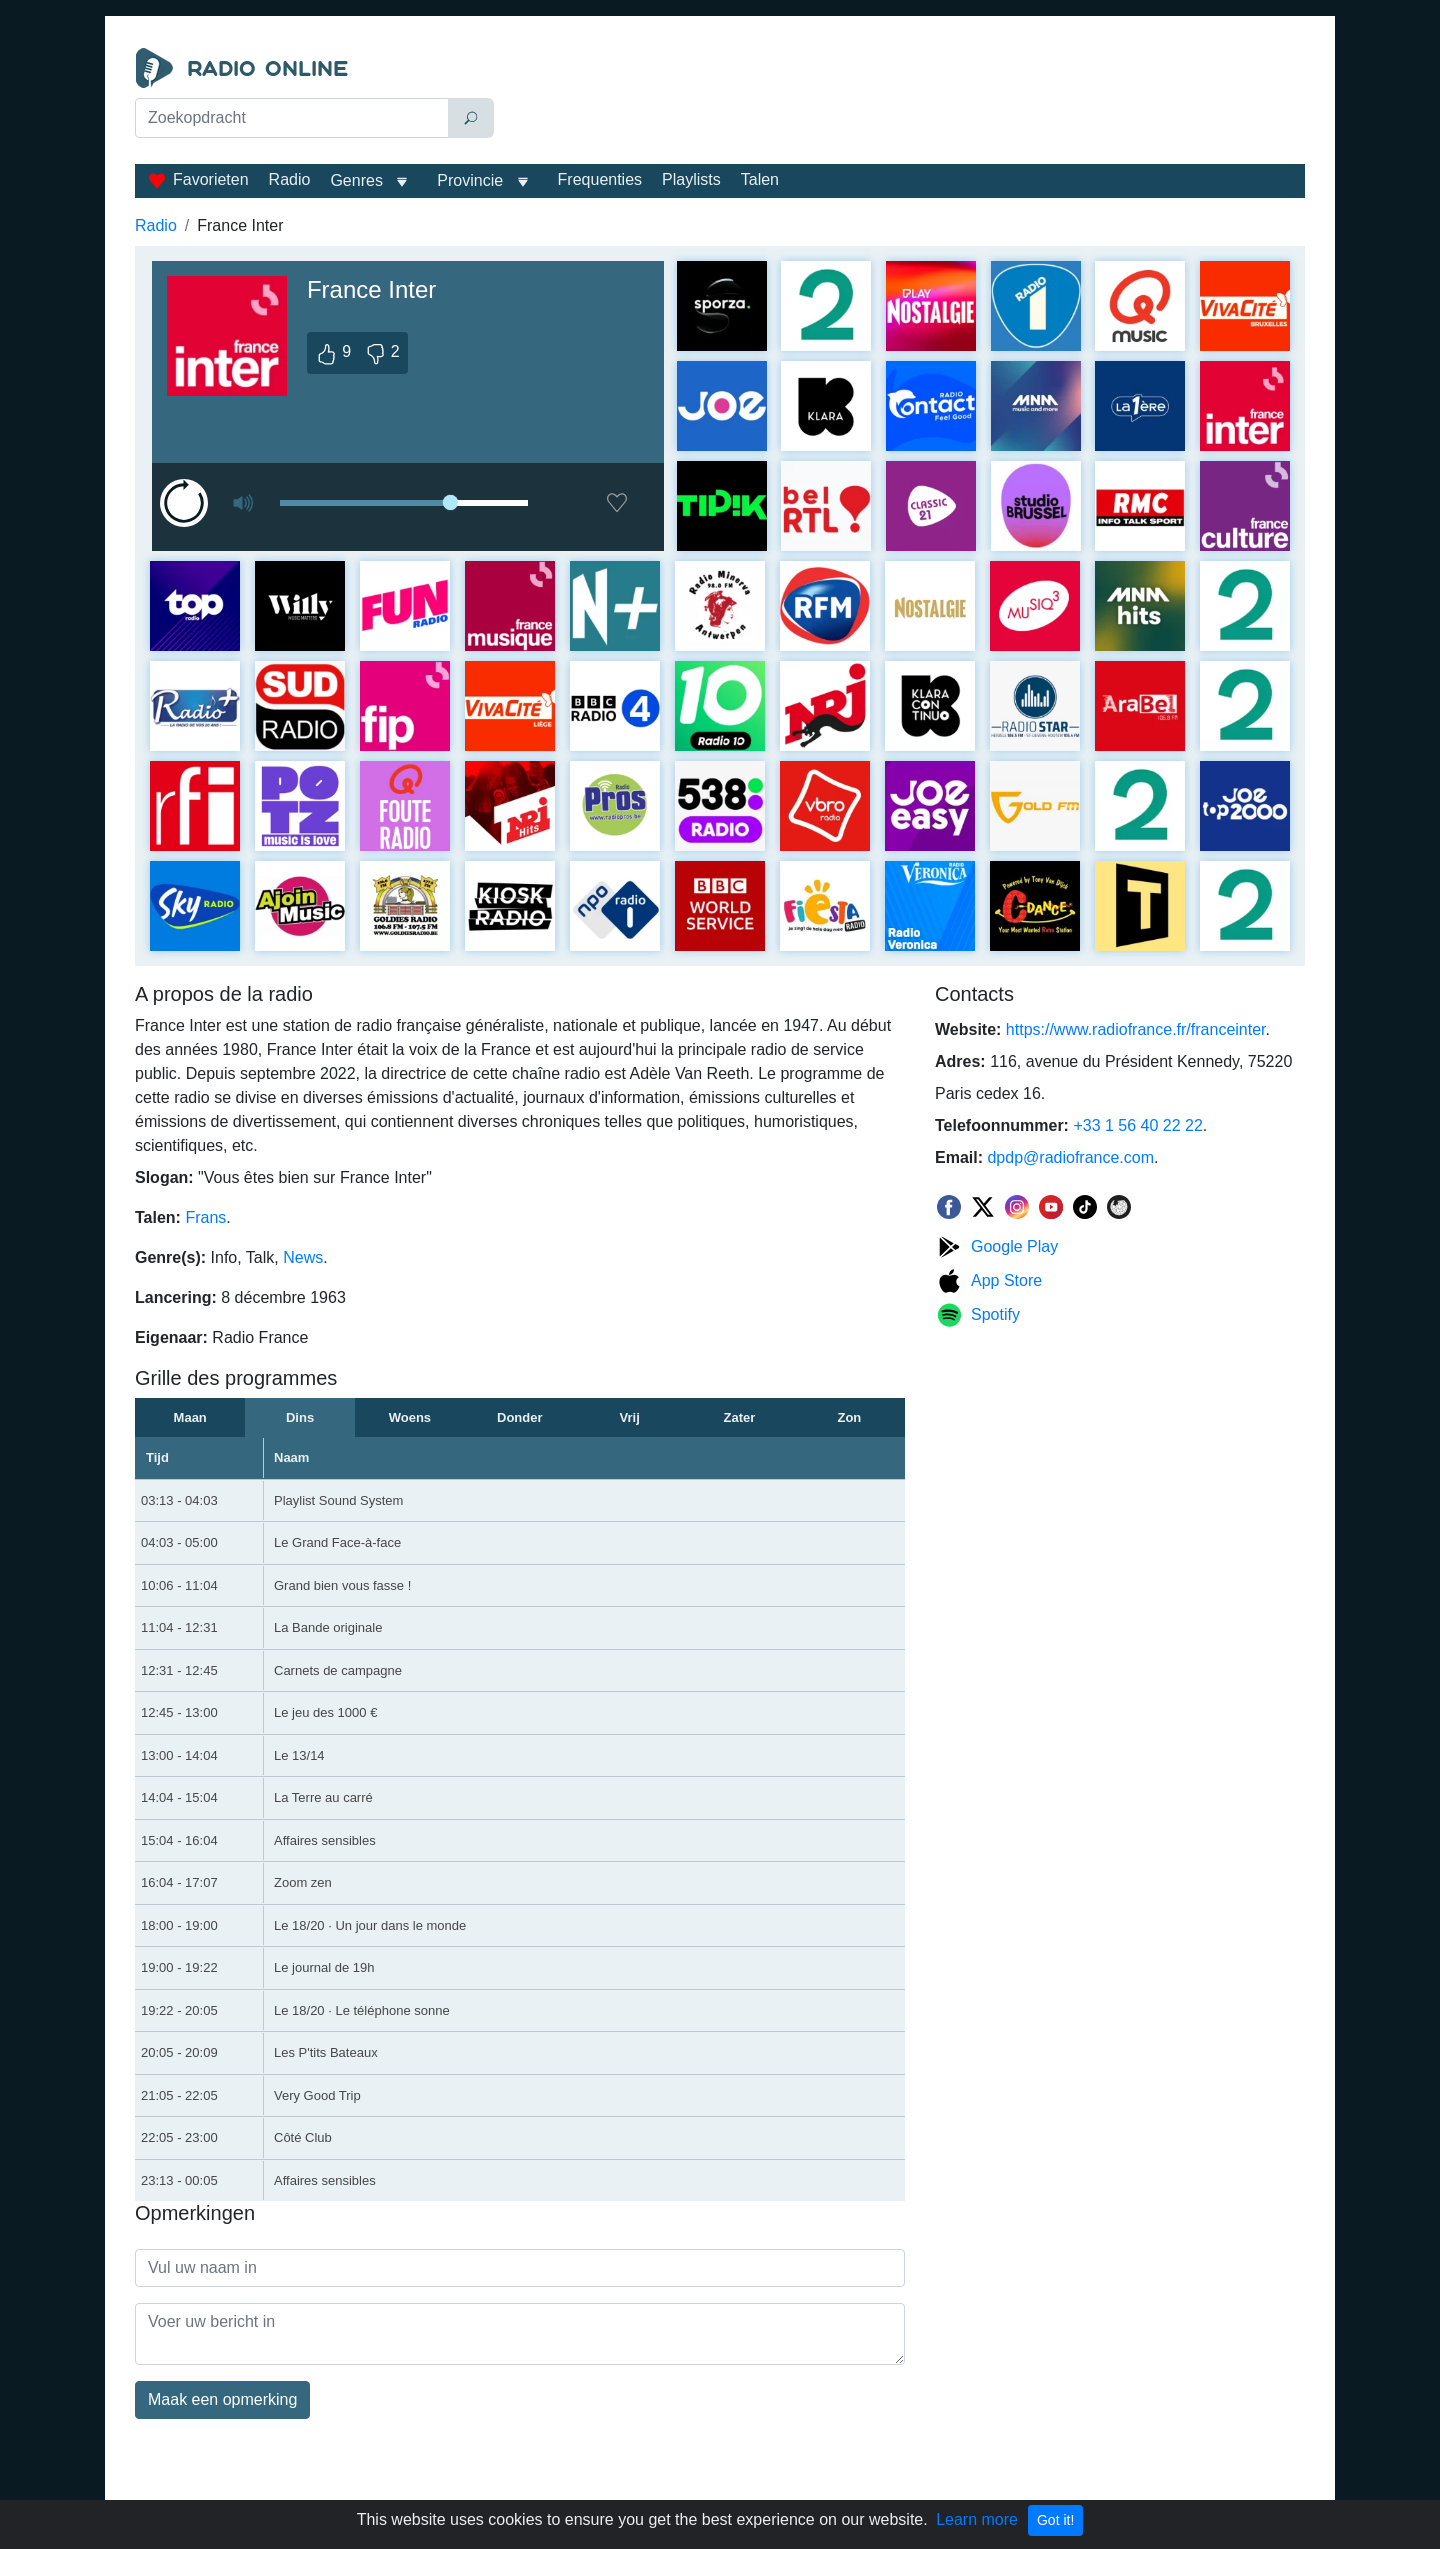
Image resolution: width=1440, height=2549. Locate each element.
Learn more (977, 2519)
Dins (300, 1417)
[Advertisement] (904, 98)
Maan (190, 1417)
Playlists (691, 179)
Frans (205, 1217)
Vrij (630, 1417)
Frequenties (600, 179)
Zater (740, 1417)
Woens (410, 1417)
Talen (760, 179)
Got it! (1055, 2520)
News (303, 1257)
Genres (356, 180)
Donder (520, 1417)
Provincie (472, 180)
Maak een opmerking (222, 2399)
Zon (849, 1417)
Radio (290, 179)
